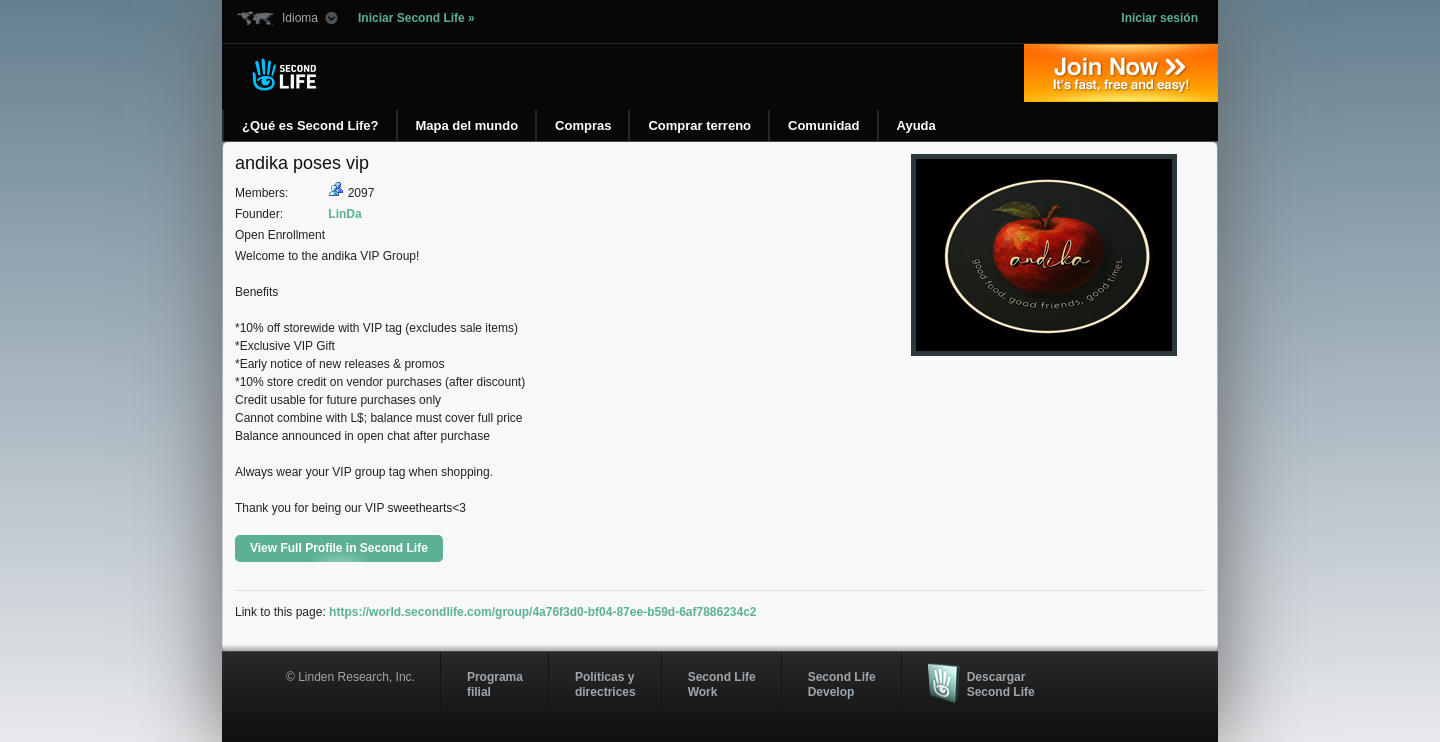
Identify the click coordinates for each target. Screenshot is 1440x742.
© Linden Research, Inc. (350, 677)
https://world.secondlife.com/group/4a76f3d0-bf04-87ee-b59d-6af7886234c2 (542, 612)
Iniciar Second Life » (416, 18)
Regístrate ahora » (1121, 73)
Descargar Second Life (1001, 684)
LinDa (344, 214)
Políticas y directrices (605, 684)
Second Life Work (722, 684)
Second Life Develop (842, 684)
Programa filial (495, 684)
